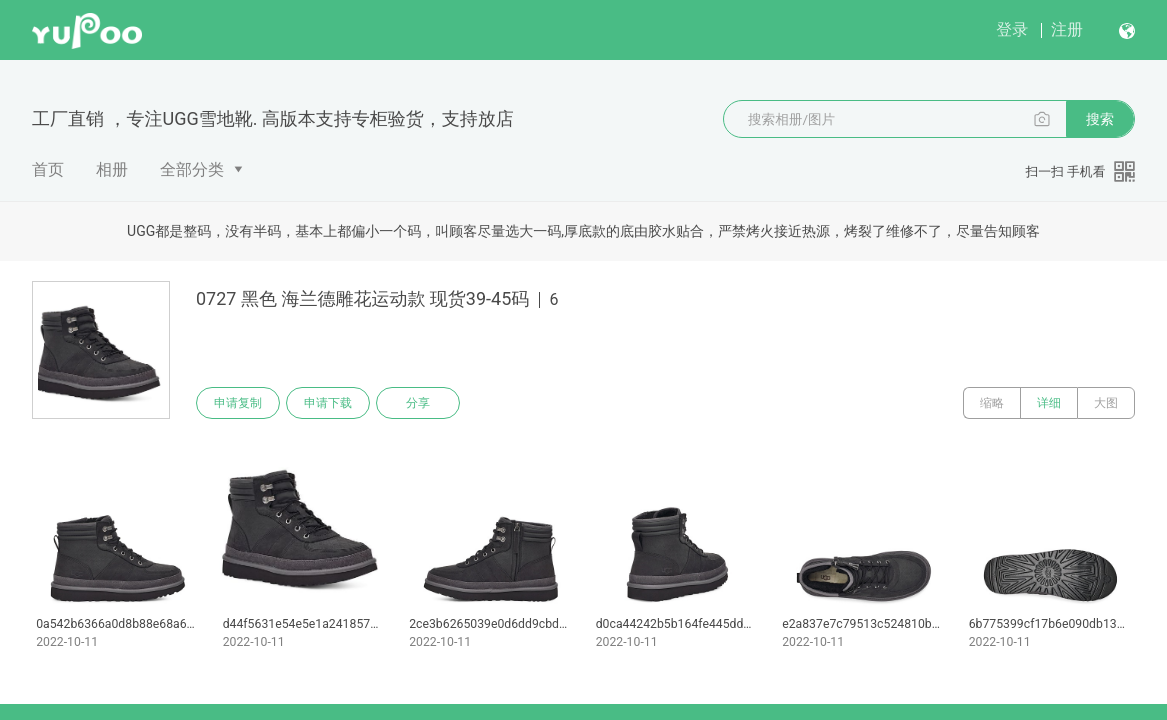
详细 (1049, 403)
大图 (1106, 403)
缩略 (992, 403)
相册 (112, 169)
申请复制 (238, 403)
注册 (1067, 29)
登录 (1012, 29)
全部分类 (192, 169)
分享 (418, 403)
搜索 (1100, 119)
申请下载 (328, 403)
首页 (48, 169)
